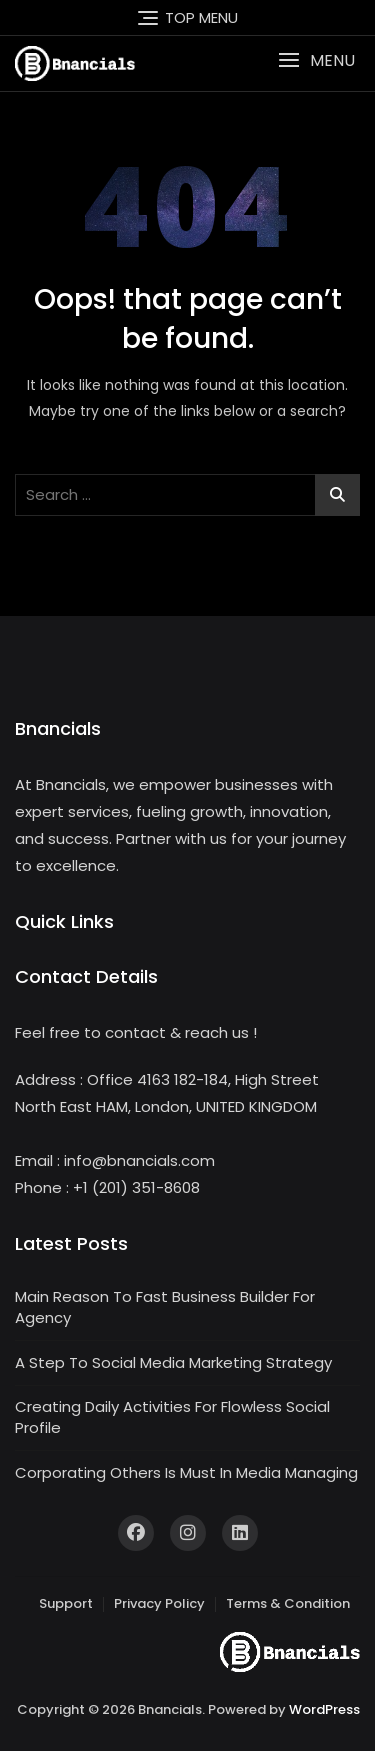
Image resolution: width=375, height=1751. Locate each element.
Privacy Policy (159, 1603)
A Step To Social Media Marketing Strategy (173, 1362)
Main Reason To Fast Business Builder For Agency (165, 1307)
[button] (316, 60)
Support (66, 1603)
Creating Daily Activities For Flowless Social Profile (172, 1417)
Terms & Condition (288, 1603)
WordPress (324, 1709)
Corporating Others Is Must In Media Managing (186, 1472)
